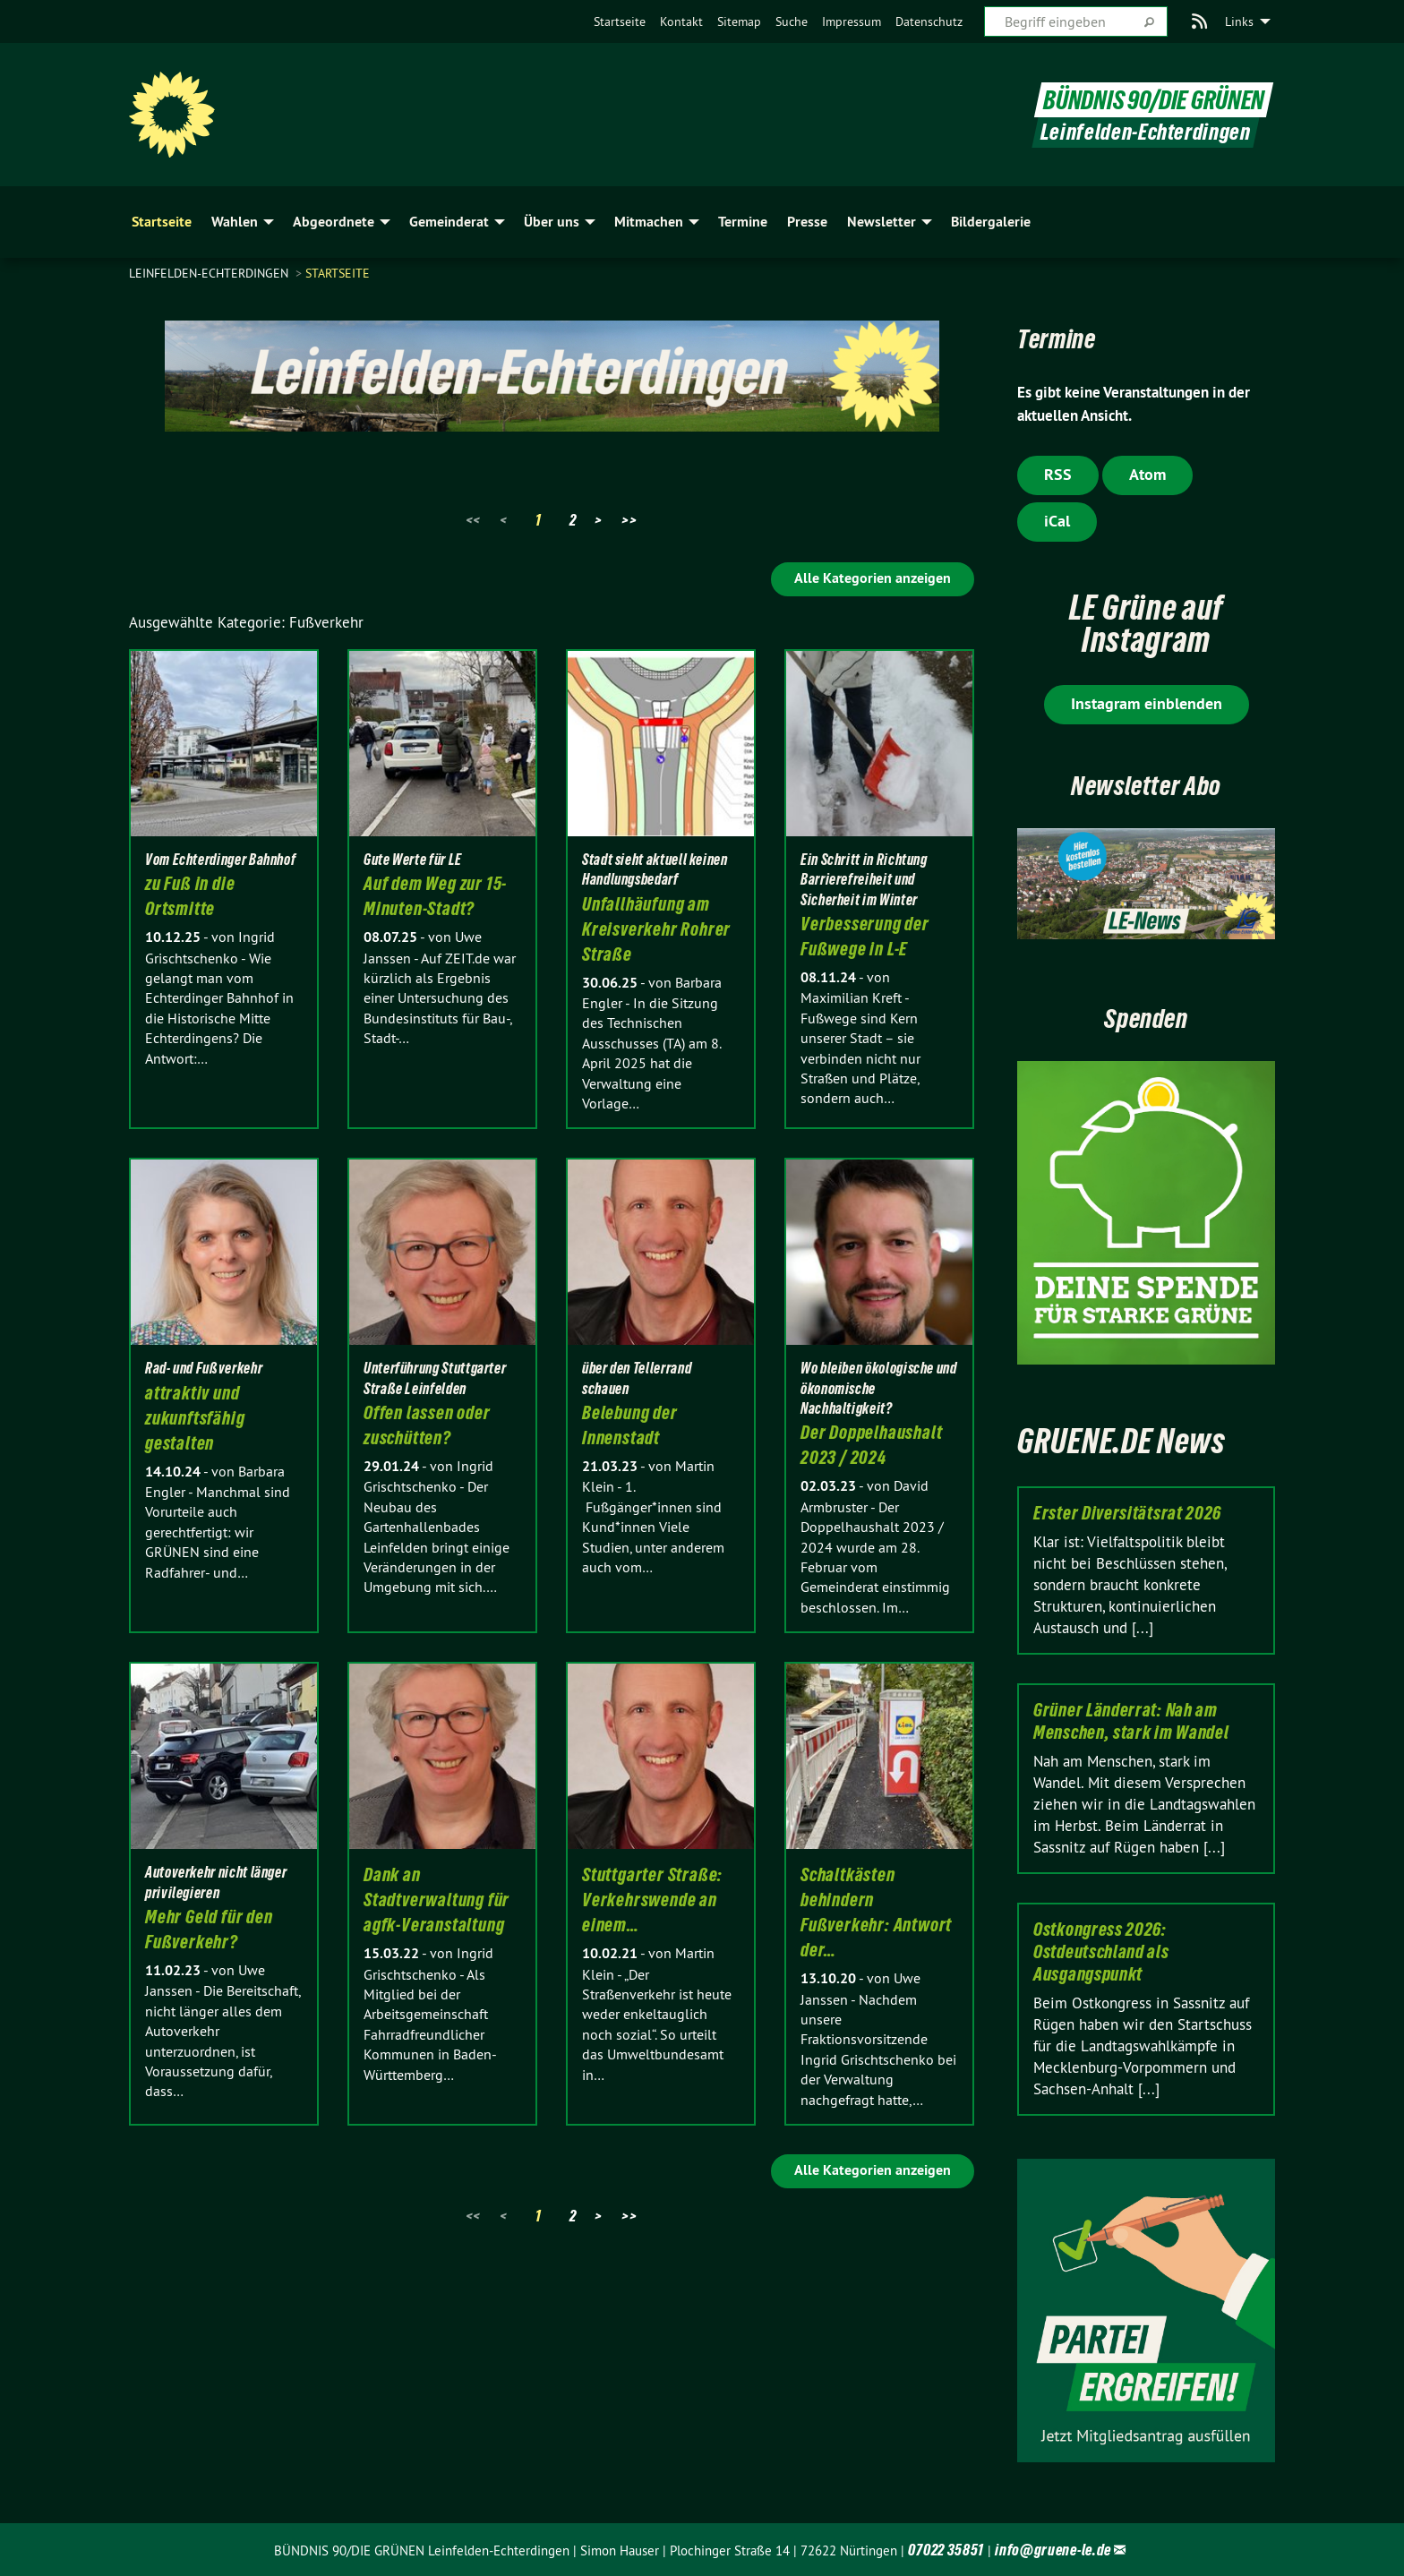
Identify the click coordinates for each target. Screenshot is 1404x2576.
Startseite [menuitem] (162, 221)
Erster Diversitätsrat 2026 (1127, 1513)
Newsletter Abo (1146, 783)
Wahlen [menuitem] (234, 221)
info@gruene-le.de (1053, 2549)
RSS (1058, 474)
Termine (1067, 336)
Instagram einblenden (1146, 703)
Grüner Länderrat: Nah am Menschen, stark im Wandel (1131, 1721)
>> (629, 519)
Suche (791, 21)
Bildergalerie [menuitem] (991, 221)
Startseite (620, 21)
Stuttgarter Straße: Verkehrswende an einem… (652, 1900)
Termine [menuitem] (742, 221)
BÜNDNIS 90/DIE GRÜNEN (1152, 97)
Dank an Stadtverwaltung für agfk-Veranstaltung (436, 1900)
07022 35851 (946, 2549)
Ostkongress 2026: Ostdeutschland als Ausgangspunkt (1101, 1952)
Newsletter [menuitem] (881, 221)
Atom (1147, 474)
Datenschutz (929, 21)
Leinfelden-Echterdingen (210, 273)
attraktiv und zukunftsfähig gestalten (194, 1418)
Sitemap (739, 21)
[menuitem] (620, 21)
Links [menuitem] (1239, 21)
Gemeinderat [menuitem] (449, 221)
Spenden (1146, 1016)
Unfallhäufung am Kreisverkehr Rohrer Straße (656, 929)
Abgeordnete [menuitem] (333, 221)
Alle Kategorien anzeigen (872, 578)
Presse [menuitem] (807, 221)
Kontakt (681, 21)
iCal (1057, 520)
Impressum (851, 21)
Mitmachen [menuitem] (648, 221)
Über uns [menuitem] (551, 221)
